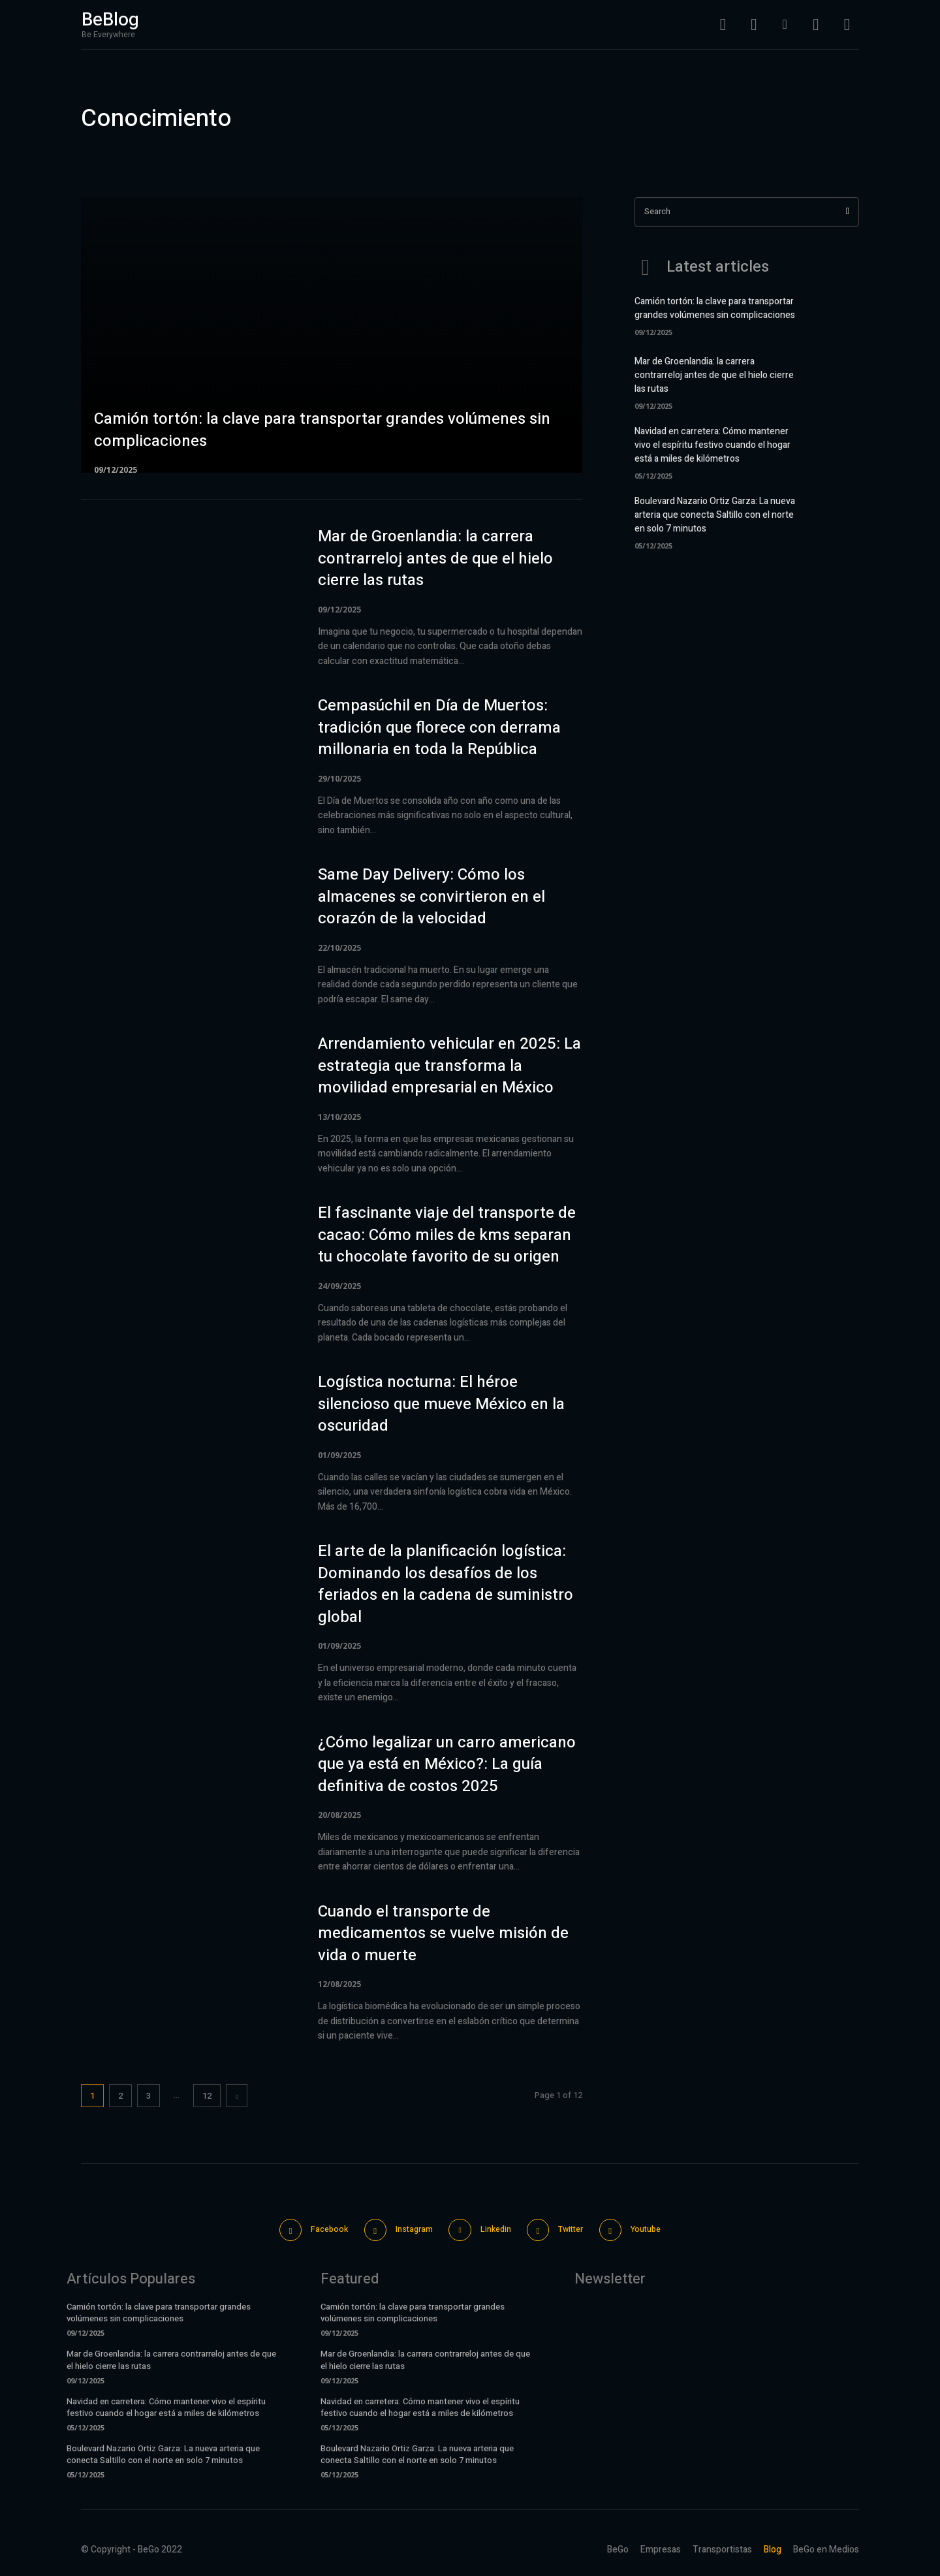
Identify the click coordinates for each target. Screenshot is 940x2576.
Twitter (578, 2229)
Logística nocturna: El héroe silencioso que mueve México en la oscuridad (441, 1404)
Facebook (317, 2229)
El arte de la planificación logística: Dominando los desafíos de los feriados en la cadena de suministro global (445, 1584)
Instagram (408, 2229)
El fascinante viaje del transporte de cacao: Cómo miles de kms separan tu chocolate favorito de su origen (447, 1234)
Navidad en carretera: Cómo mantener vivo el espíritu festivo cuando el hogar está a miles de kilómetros (712, 445)
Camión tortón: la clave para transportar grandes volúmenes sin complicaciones (714, 308)
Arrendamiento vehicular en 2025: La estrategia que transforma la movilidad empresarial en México (449, 1065)
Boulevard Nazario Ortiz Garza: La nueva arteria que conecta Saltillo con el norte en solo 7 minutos (714, 514)
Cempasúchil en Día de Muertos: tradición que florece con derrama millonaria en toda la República (439, 727)
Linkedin (496, 2229)
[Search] (847, 212)
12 (207, 2096)
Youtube (660, 2229)
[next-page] (236, 2095)
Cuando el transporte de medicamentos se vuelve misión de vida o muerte (443, 1933)
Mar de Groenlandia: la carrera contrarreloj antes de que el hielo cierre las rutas (435, 558)
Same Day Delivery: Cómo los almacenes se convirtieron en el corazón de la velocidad (431, 896)
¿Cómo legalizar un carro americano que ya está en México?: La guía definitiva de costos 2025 (447, 1764)
